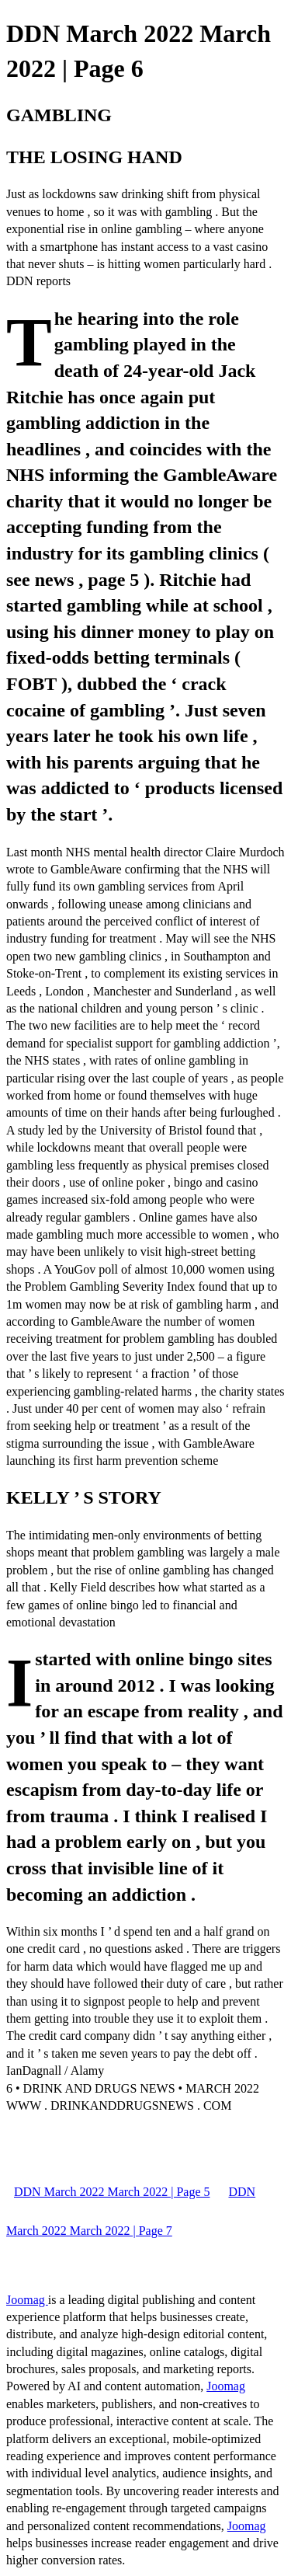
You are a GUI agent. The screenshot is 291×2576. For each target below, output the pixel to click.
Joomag (27, 2299)
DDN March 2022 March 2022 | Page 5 (112, 2191)
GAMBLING (59, 115)
